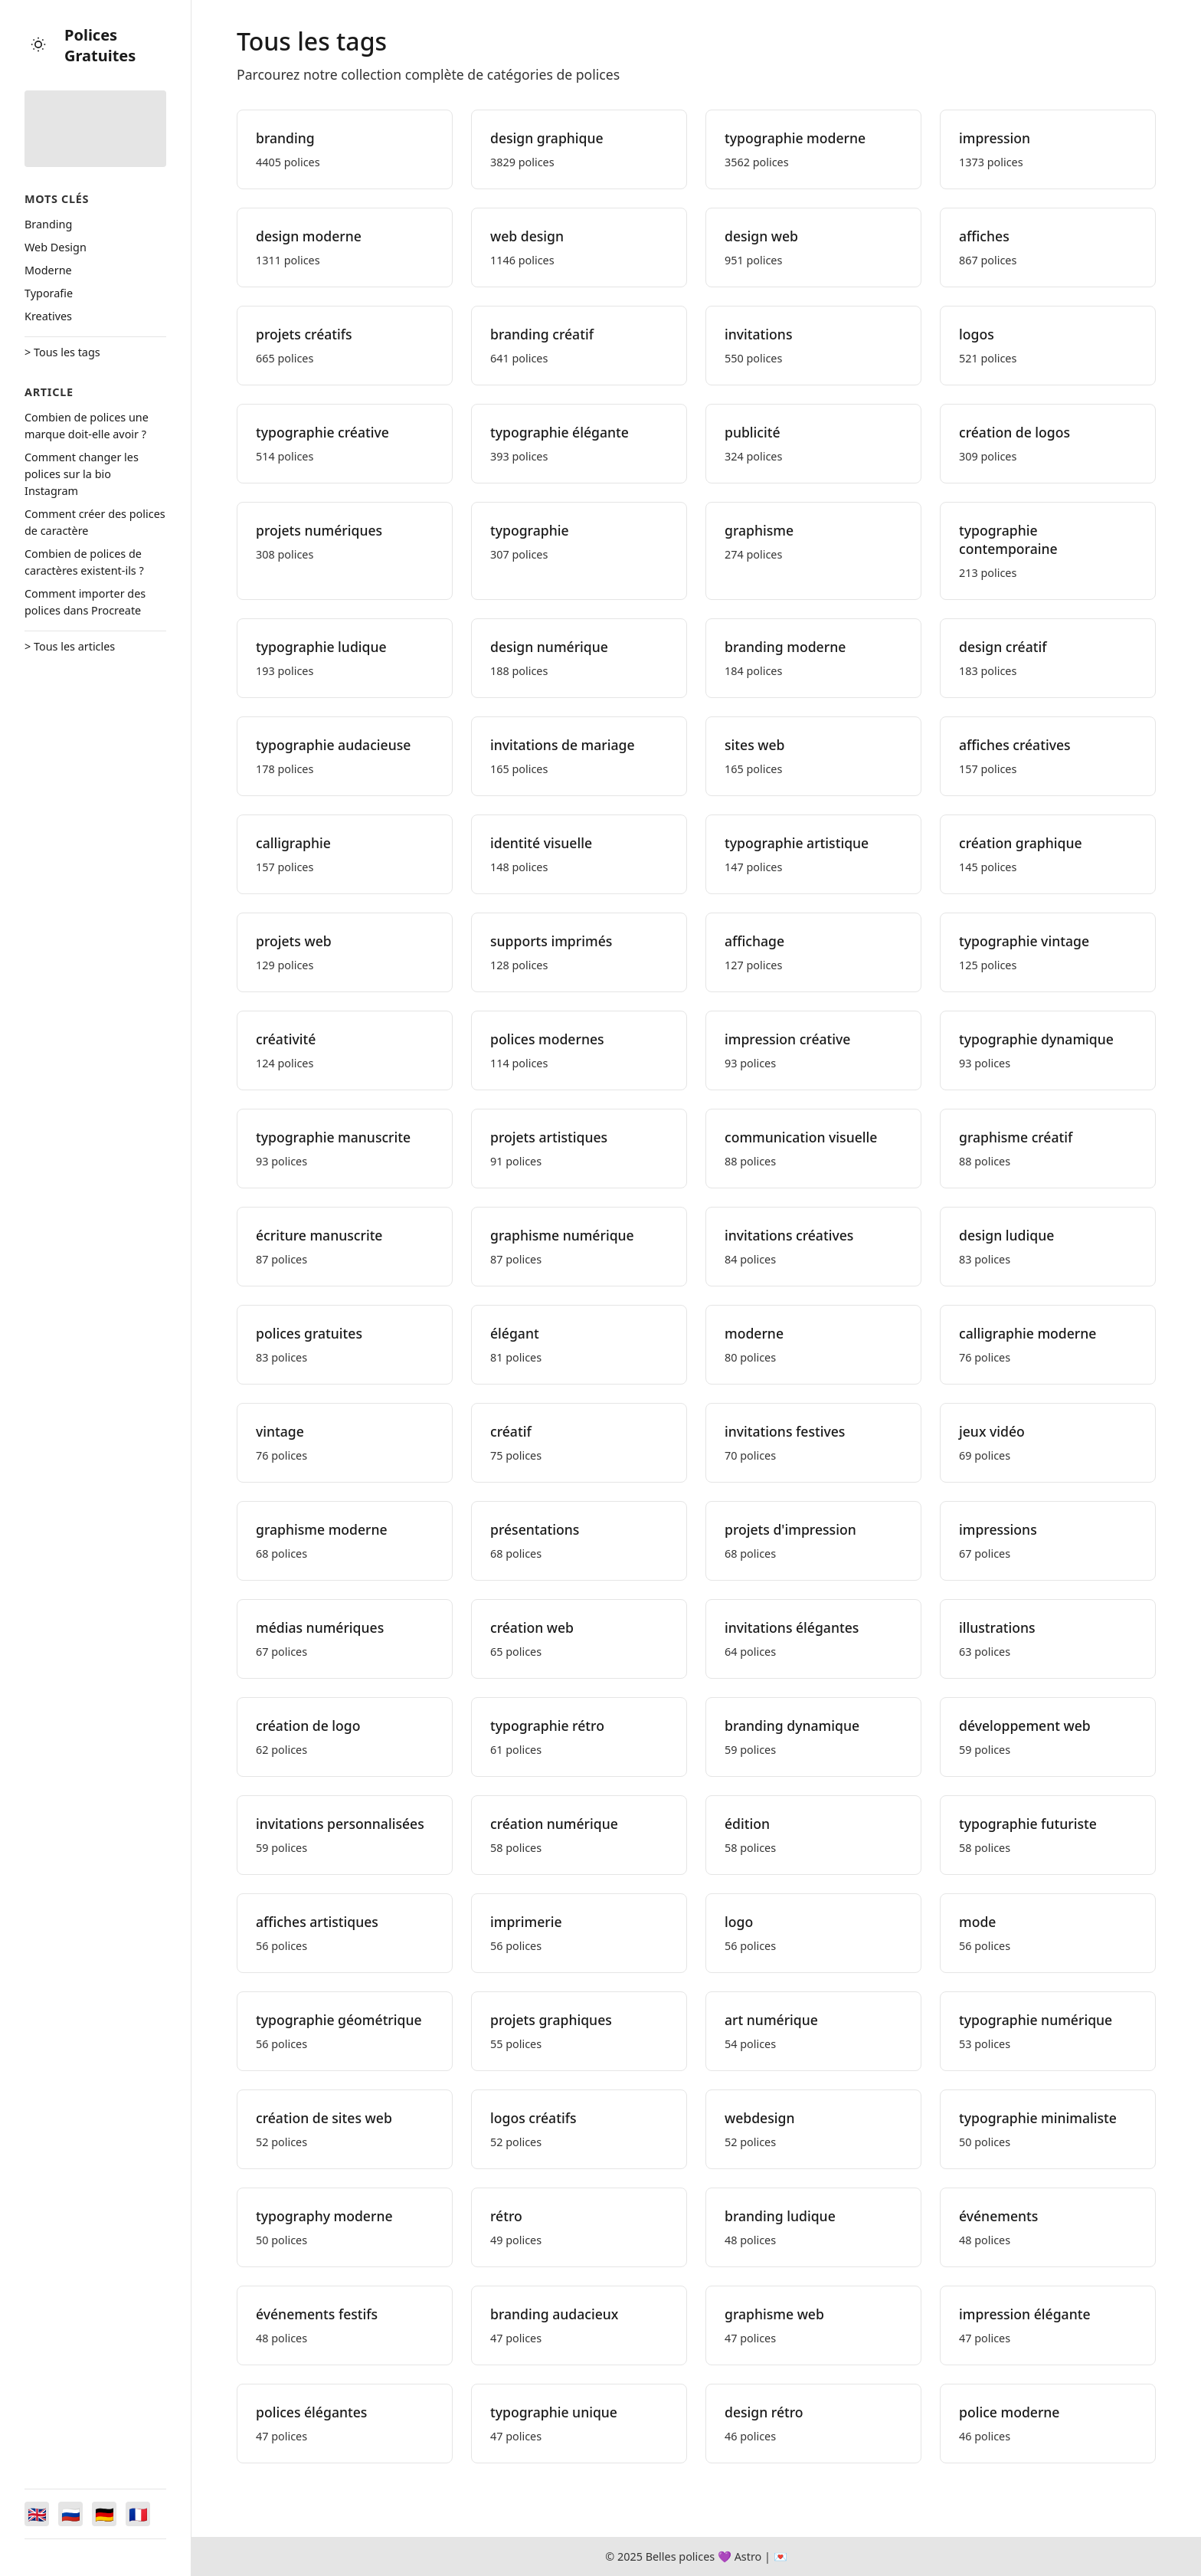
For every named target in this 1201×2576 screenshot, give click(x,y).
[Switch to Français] (138, 2514)
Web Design (56, 247)
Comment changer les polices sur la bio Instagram (82, 474)
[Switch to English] (37, 2514)
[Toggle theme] (38, 46)
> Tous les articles (70, 646)
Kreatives (48, 316)
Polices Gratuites (100, 45)
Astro (748, 2556)
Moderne (48, 270)
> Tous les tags (62, 352)
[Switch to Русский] (70, 2514)
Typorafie (49, 293)
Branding (48, 224)
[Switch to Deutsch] (104, 2514)
